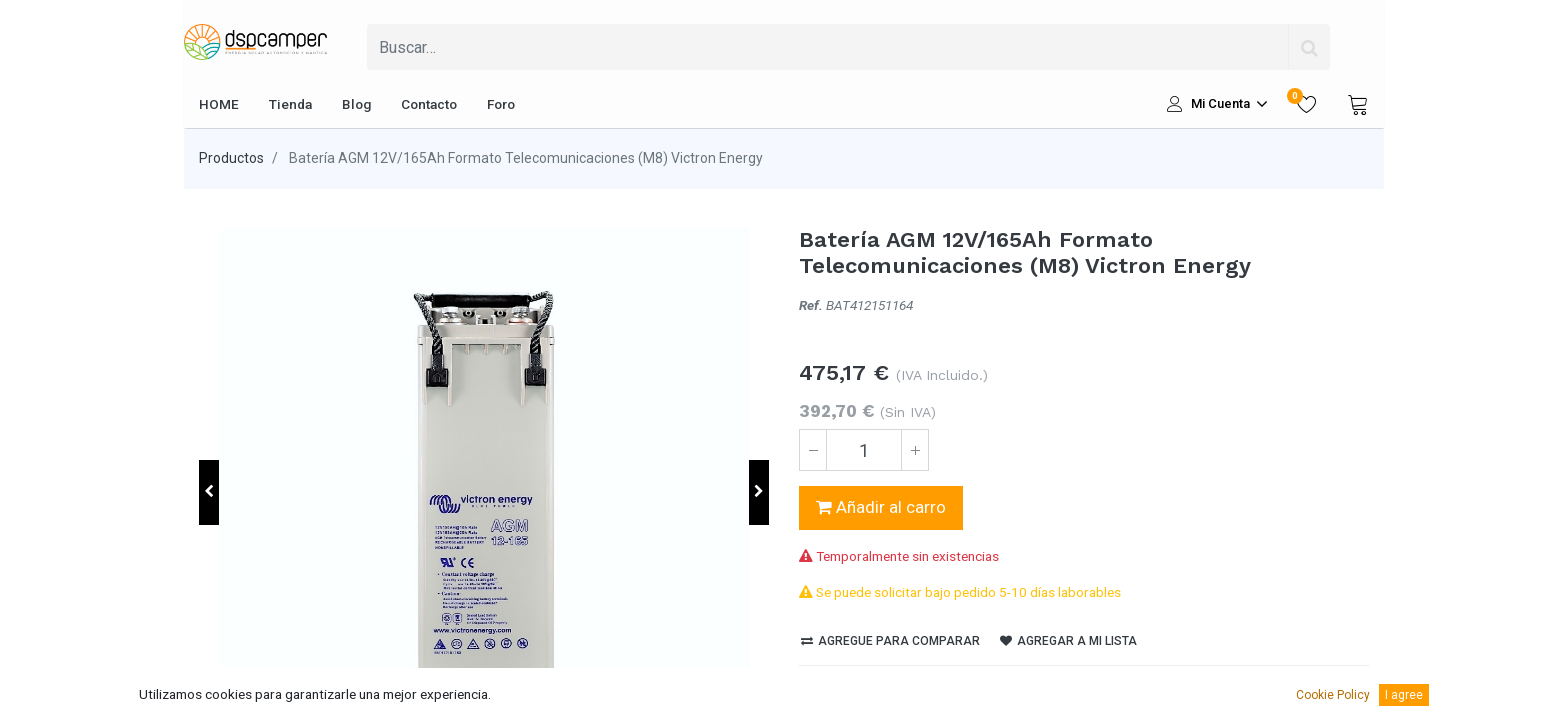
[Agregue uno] (915, 450)
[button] (209, 492)
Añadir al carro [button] (881, 507)
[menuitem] (219, 104)
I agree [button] (1404, 695)
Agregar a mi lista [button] (1068, 641)
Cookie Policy (1333, 695)
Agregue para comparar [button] (890, 641)
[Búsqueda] (1309, 47)
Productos (231, 158)
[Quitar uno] (813, 450)
